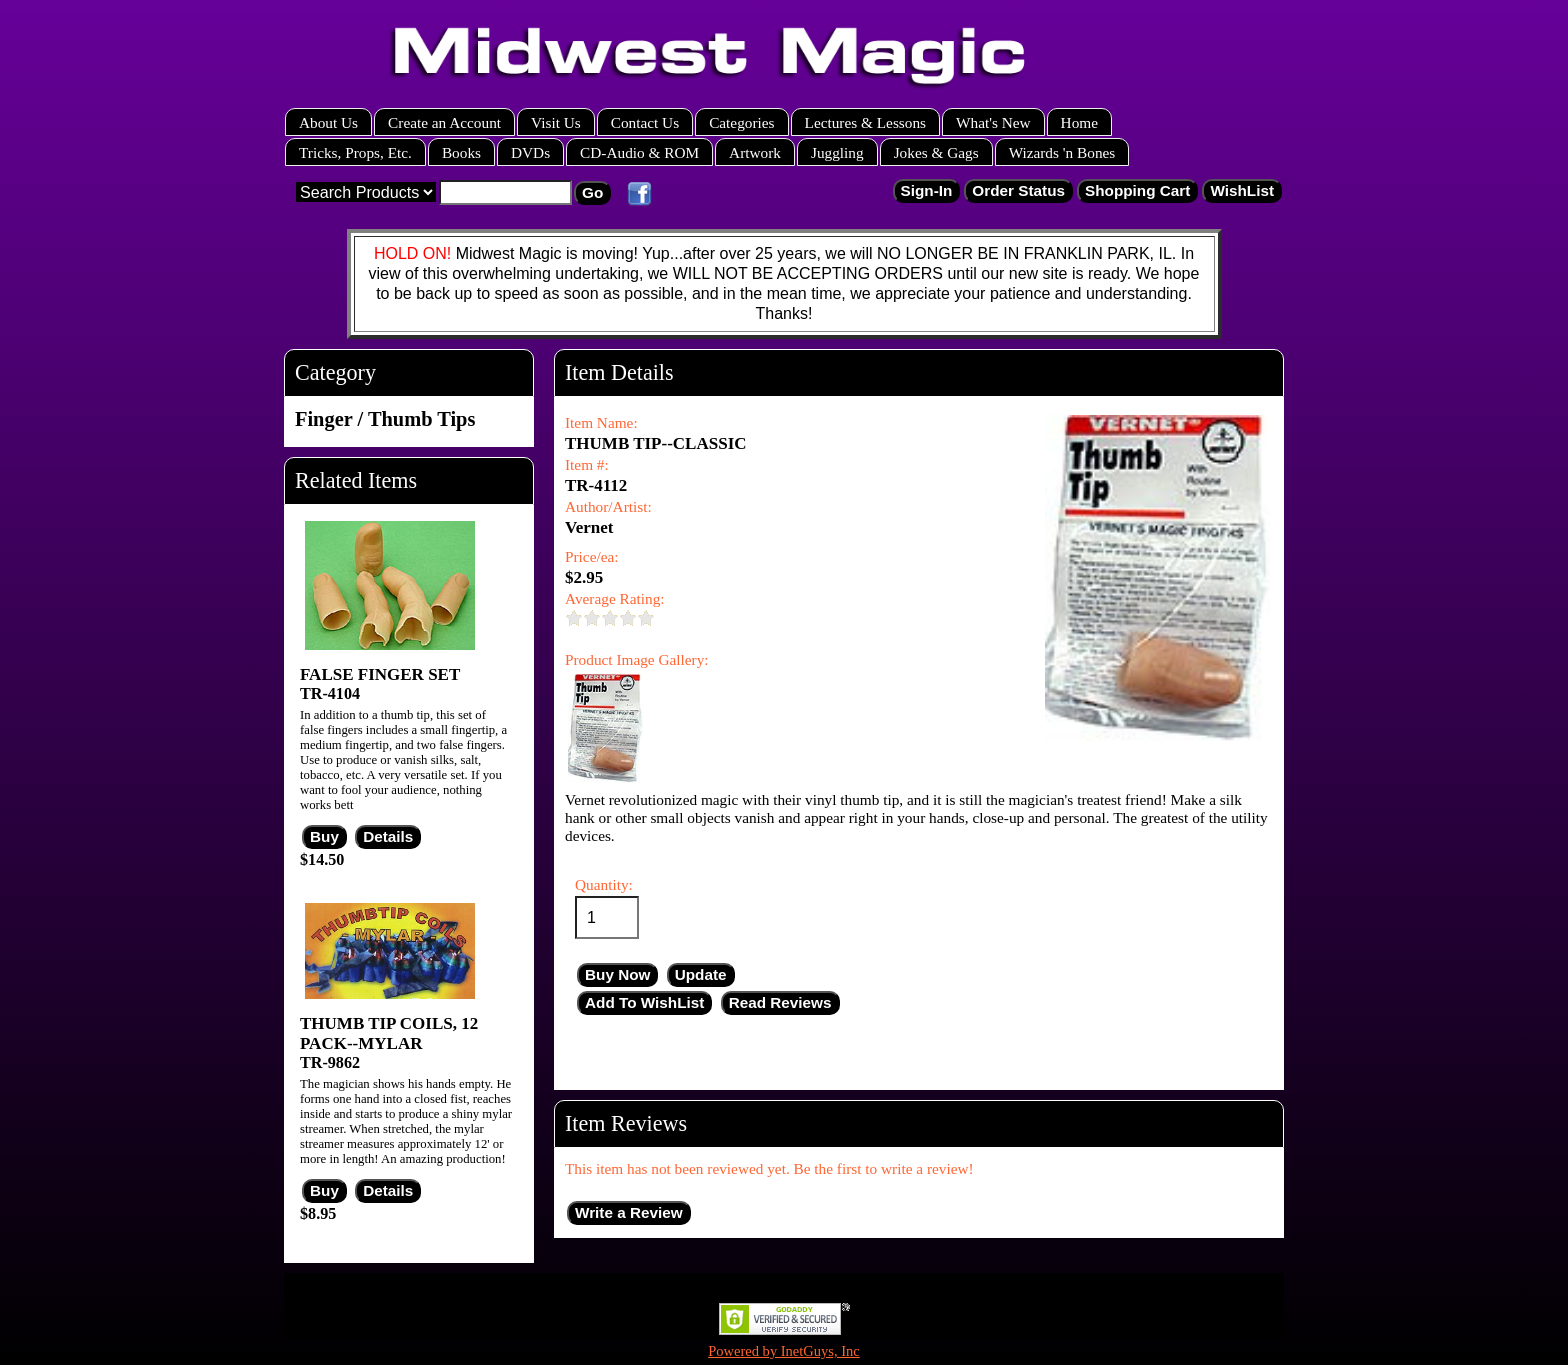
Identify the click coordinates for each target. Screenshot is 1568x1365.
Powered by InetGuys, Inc (784, 1351)
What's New (993, 122)
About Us (328, 122)
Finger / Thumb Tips (385, 419)
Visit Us (556, 122)
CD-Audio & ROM (639, 152)
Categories (741, 122)
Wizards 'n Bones (1062, 152)
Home (1079, 122)
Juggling (837, 152)
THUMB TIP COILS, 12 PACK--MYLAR (389, 1033)
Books (461, 152)
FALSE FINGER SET (380, 674)
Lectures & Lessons (866, 122)
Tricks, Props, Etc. (355, 152)
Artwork (755, 152)
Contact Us (645, 122)
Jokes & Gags (936, 152)
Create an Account (444, 122)
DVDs (530, 152)
